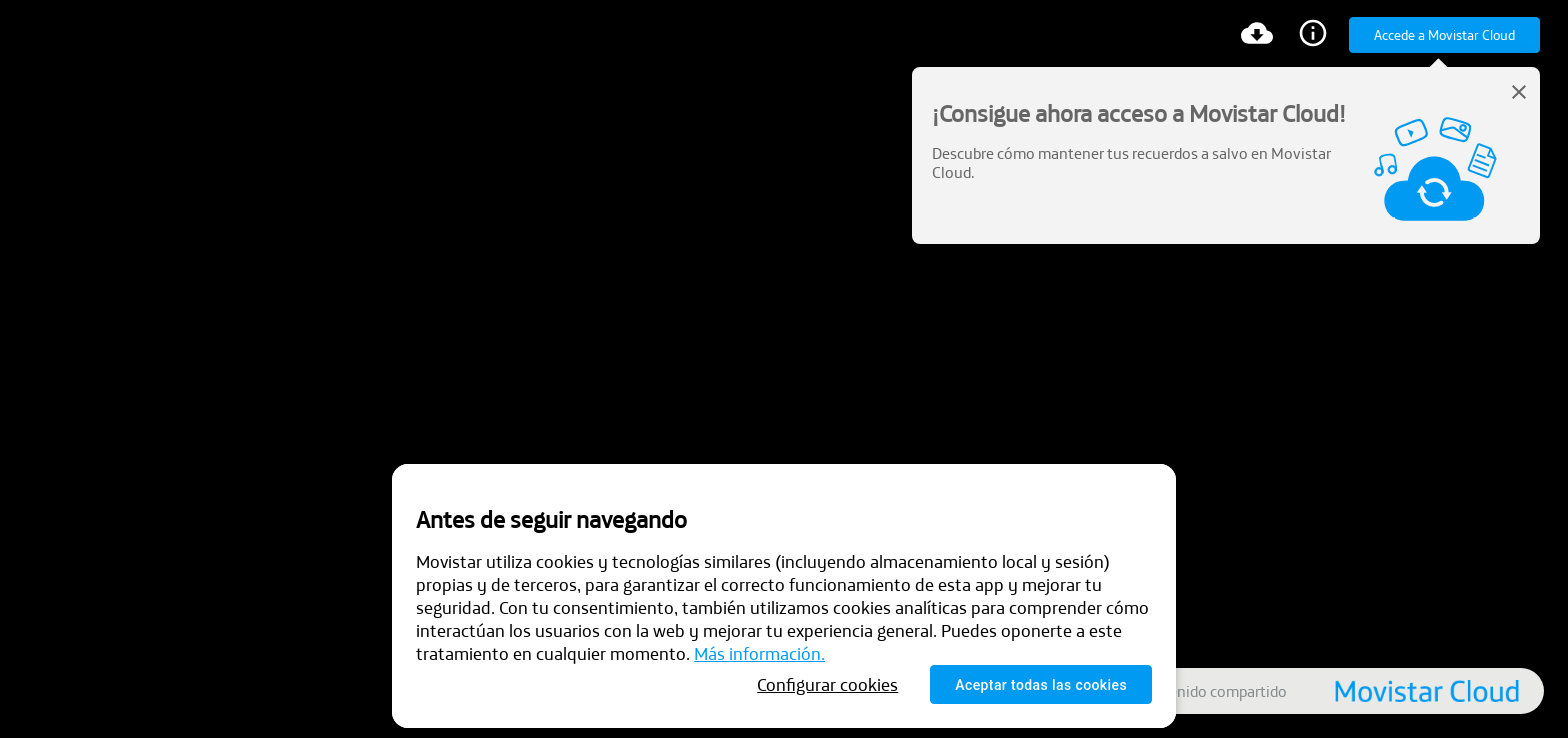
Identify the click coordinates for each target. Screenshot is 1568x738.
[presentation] (784, 369)
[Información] (1313, 36)
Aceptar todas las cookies (1041, 685)
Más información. (759, 653)
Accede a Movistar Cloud (1444, 35)
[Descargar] (1257, 36)
